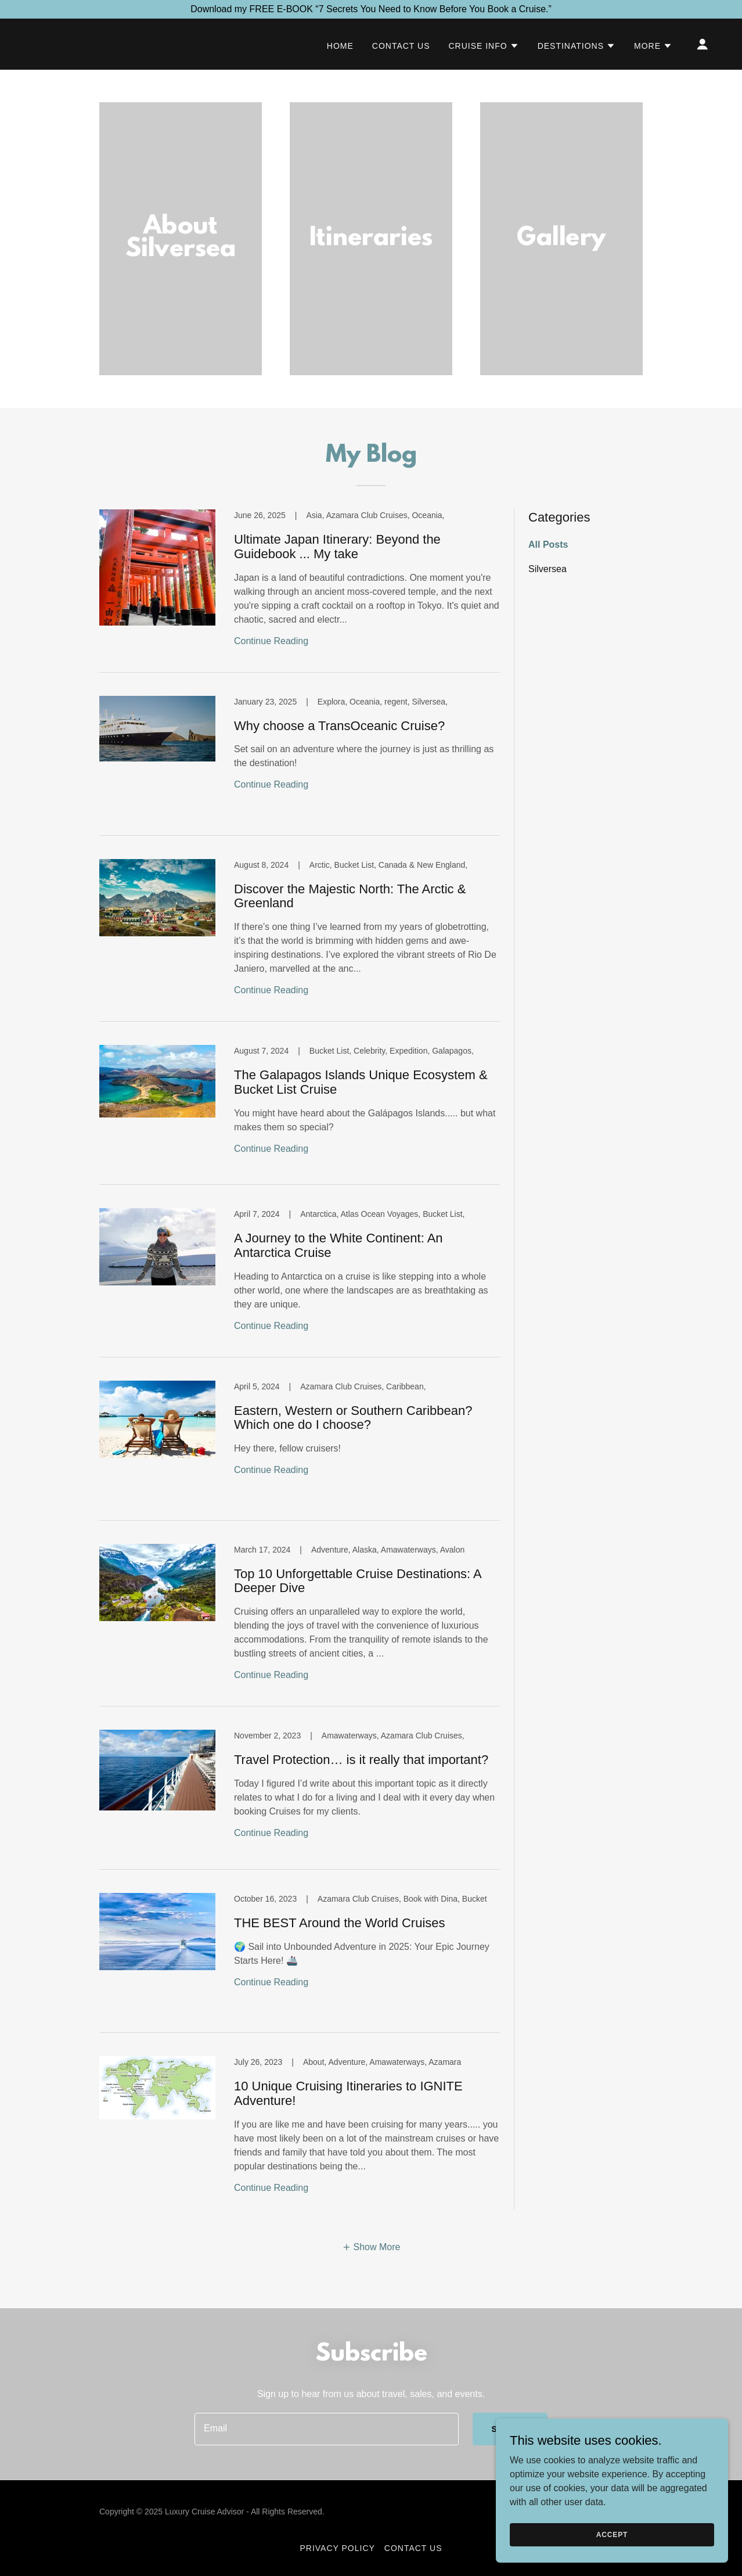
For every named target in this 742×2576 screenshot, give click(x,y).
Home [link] (340, 46)
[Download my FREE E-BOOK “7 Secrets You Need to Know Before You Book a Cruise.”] (371, 9)
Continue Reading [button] (271, 641)
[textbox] (326, 2429)
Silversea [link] (547, 569)
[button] (483, 46)
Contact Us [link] (401, 46)
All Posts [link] (548, 544)
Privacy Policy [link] (337, 2548)
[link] (299, 591)
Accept (612, 2534)
